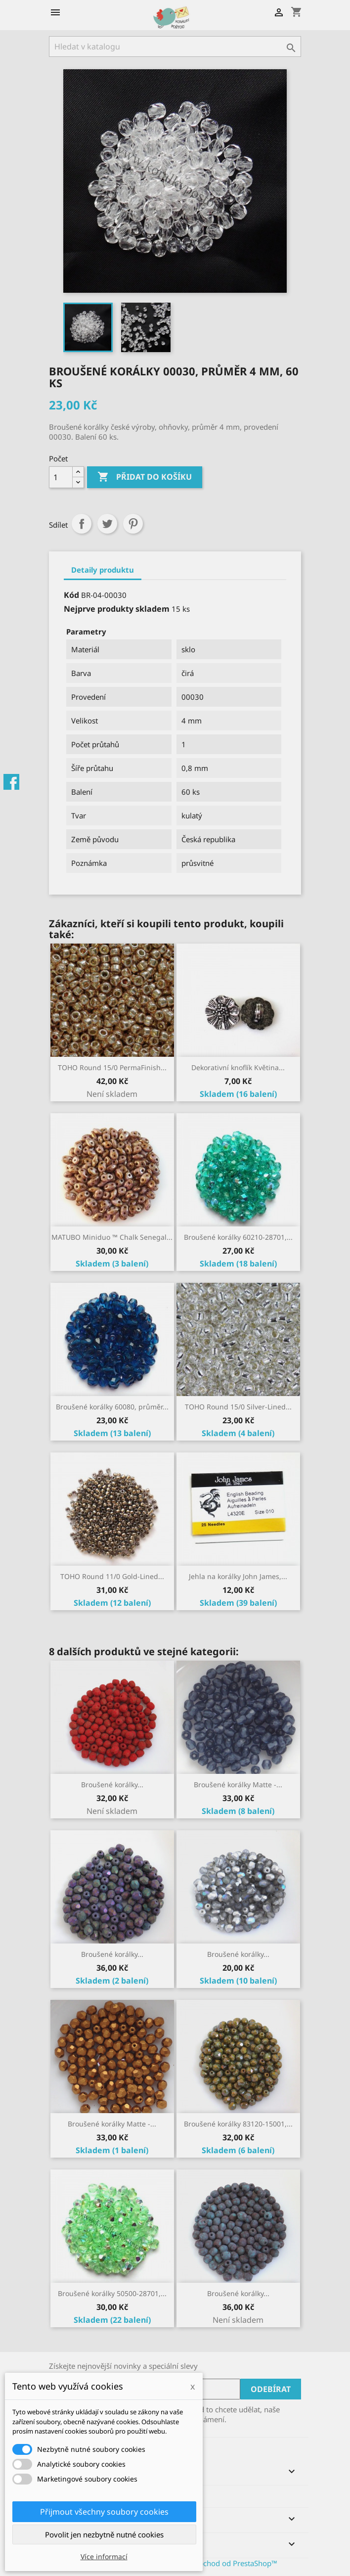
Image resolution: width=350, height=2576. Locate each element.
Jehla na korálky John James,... (238, 1576)
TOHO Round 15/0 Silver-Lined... (238, 1406)
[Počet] (61, 477)
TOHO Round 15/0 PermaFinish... (112, 1067)
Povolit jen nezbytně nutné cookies (104, 2534)
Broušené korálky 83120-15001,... (238, 2123)
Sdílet (81, 524)
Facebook (11, 782)
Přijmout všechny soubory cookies (104, 2511)
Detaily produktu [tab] (102, 570)
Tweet (107, 524)
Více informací (104, 2556)
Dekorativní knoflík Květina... (238, 1067)
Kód (71, 595)
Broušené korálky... (112, 1784)
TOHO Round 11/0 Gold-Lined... (112, 1576)
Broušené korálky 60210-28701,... (238, 1237)
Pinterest (133, 524)
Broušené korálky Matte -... (238, 1784)
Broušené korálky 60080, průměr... (112, 1406)
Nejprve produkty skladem (117, 609)
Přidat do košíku (144, 477)
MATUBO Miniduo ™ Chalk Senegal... (112, 1237)
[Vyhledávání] (175, 46)
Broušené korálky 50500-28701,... (112, 2293)
